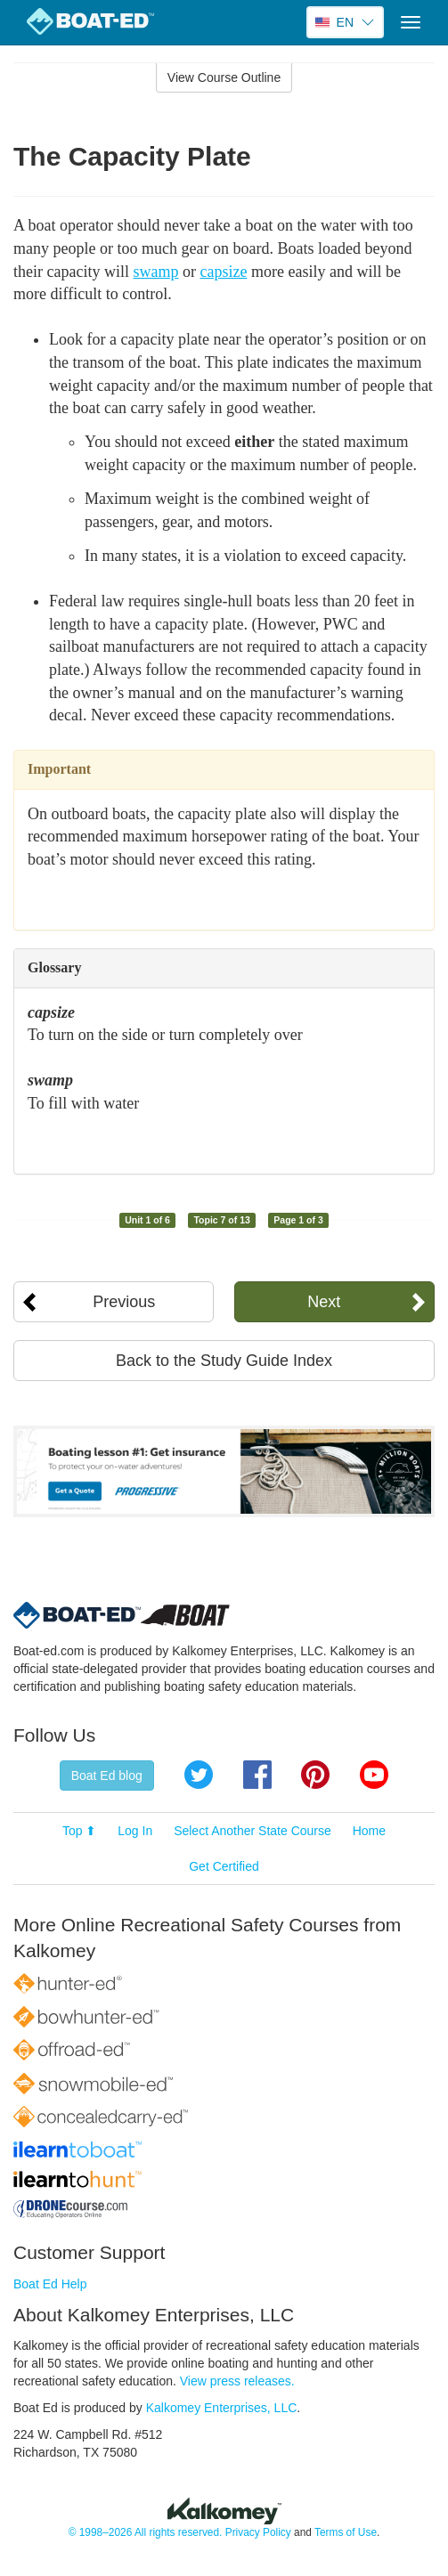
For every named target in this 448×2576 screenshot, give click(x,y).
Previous (124, 1302)
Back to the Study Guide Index (224, 1360)
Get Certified (224, 1866)
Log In (135, 1831)
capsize (223, 271)
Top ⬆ (79, 1831)
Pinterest (315, 1774)
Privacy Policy (258, 2532)
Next (323, 1302)
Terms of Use (345, 2532)
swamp (155, 271)
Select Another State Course (252, 1831)
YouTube (374, 1774)
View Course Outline (224, 77)
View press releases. (237, 2381)
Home (369, 1831)
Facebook (257, 1774)
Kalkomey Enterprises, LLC (221, 2408)
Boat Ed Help (50, 2284)
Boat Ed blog (107, 1775)
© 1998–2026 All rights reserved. (146, 2532)
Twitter (198, 1774)
